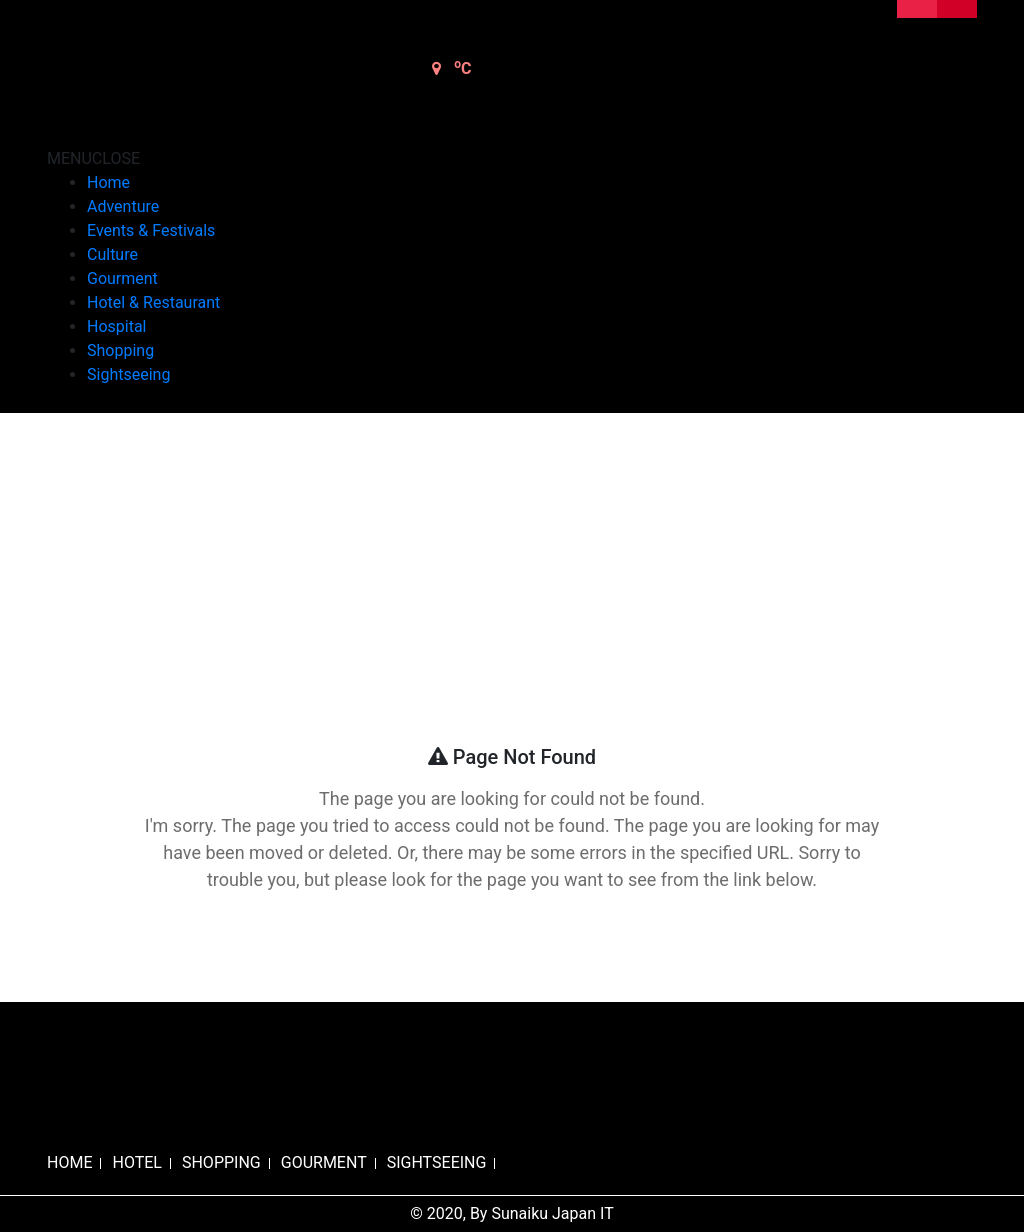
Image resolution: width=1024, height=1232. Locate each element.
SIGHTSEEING (437, 1162)
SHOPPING (221, 1162)
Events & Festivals (151, 230)
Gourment (122, 278)
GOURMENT (324, 1162)
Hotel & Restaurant (153, 302)
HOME (69, 1162)
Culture (112, 254)
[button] (93, 158)
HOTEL (136, 1162)
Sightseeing (128, 374)
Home (108, 182)
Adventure (123, 206)
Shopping (120, 350)
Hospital (117, 326)
